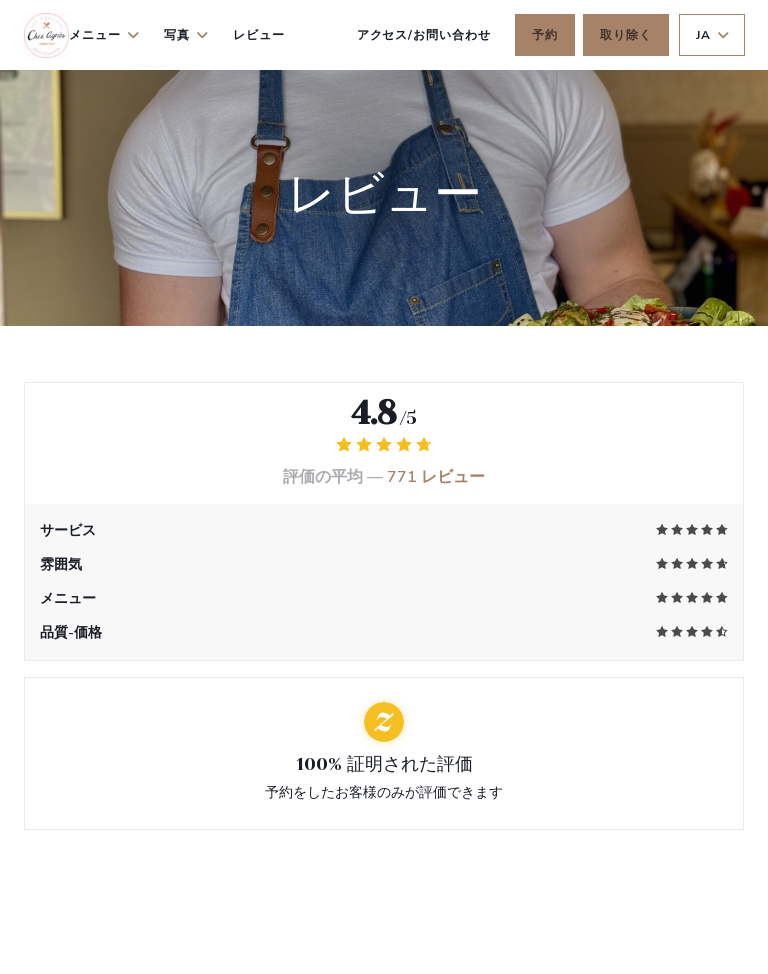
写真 (186, 35)
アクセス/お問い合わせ (424, 35)
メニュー (104, 35)
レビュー (259, 35)
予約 (545, 35)
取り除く (626, 35)
